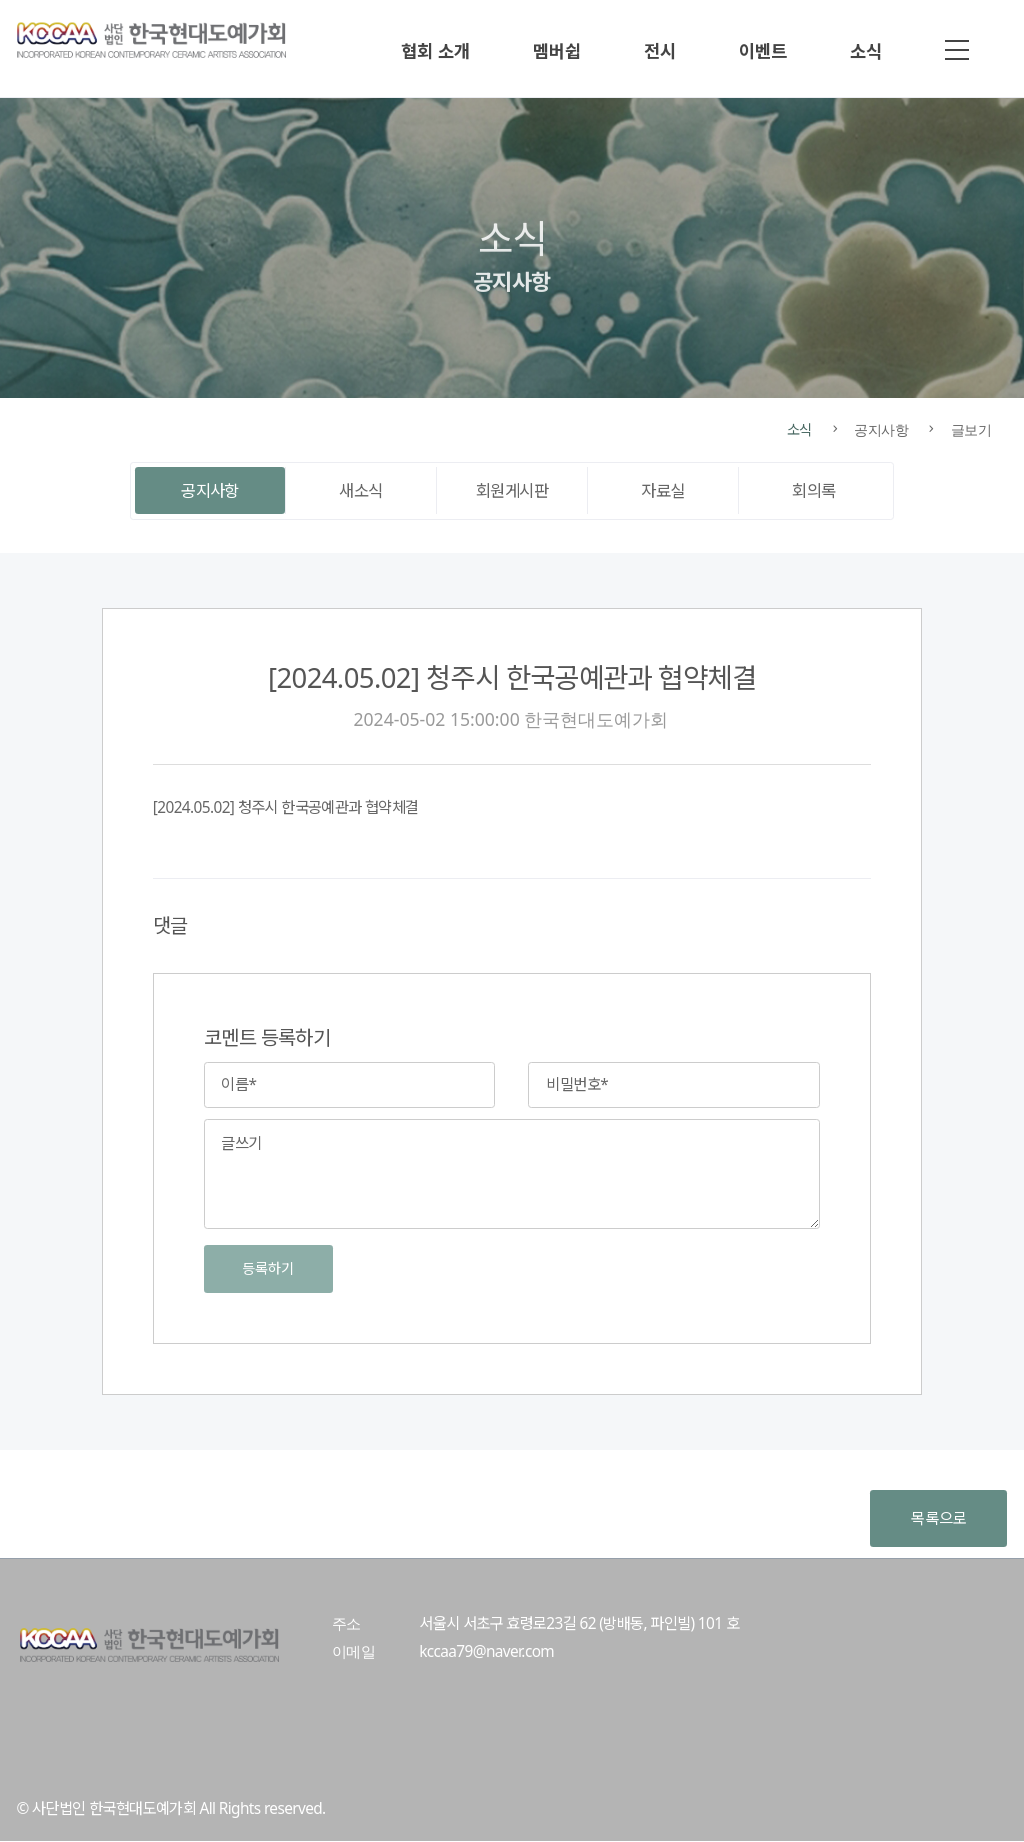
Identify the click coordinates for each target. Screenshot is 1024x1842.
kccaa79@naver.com (486, 1651)
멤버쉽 (557, 51)
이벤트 (763, 51)
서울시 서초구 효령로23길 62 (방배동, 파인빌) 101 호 (579, 1623)
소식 (866, 51)
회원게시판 (512, 490)
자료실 (662, 490)
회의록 (813, 490)
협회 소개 (435, 51)
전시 (660, 51)
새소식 (360, 490)
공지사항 (210, 490)
